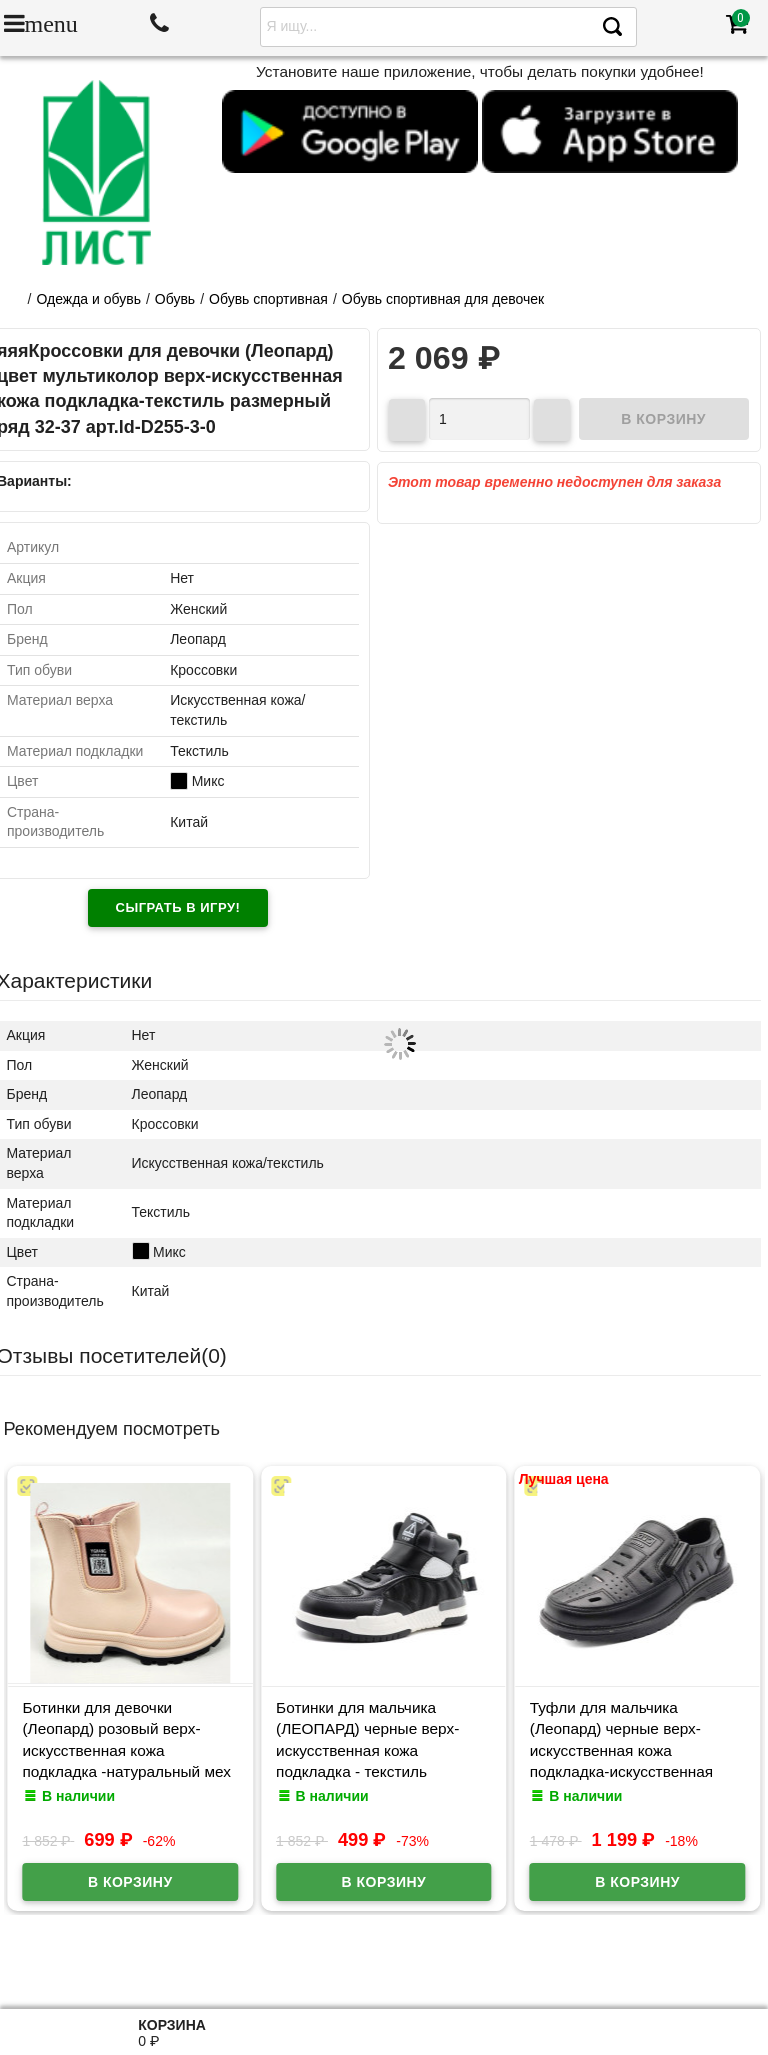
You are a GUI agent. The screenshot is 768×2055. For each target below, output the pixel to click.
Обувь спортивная (268, 299)
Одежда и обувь (88, 299)
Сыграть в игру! (178, 907)
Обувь (175, 299)
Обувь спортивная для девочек (443, 299)
